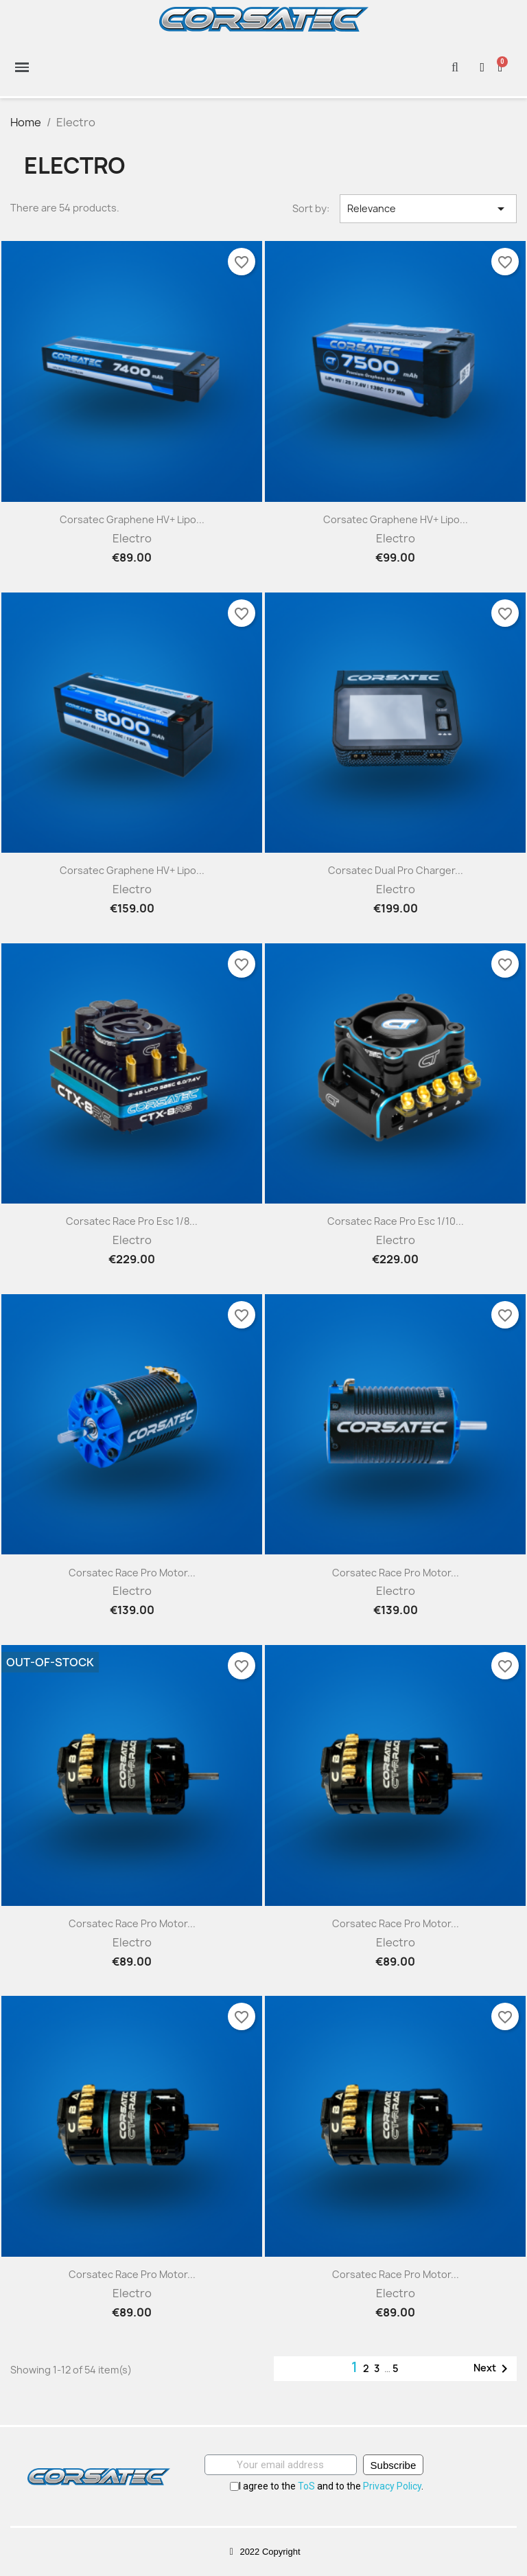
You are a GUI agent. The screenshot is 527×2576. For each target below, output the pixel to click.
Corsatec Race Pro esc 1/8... (132, 1221)
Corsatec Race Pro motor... (132, 1572)
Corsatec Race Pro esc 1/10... (395, 1221)
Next (493, 2368)
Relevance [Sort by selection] (428, 208)
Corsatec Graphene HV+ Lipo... (132, 519)
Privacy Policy (392, 2486)
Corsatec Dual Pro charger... (395, 870)
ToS (306, 2486)
